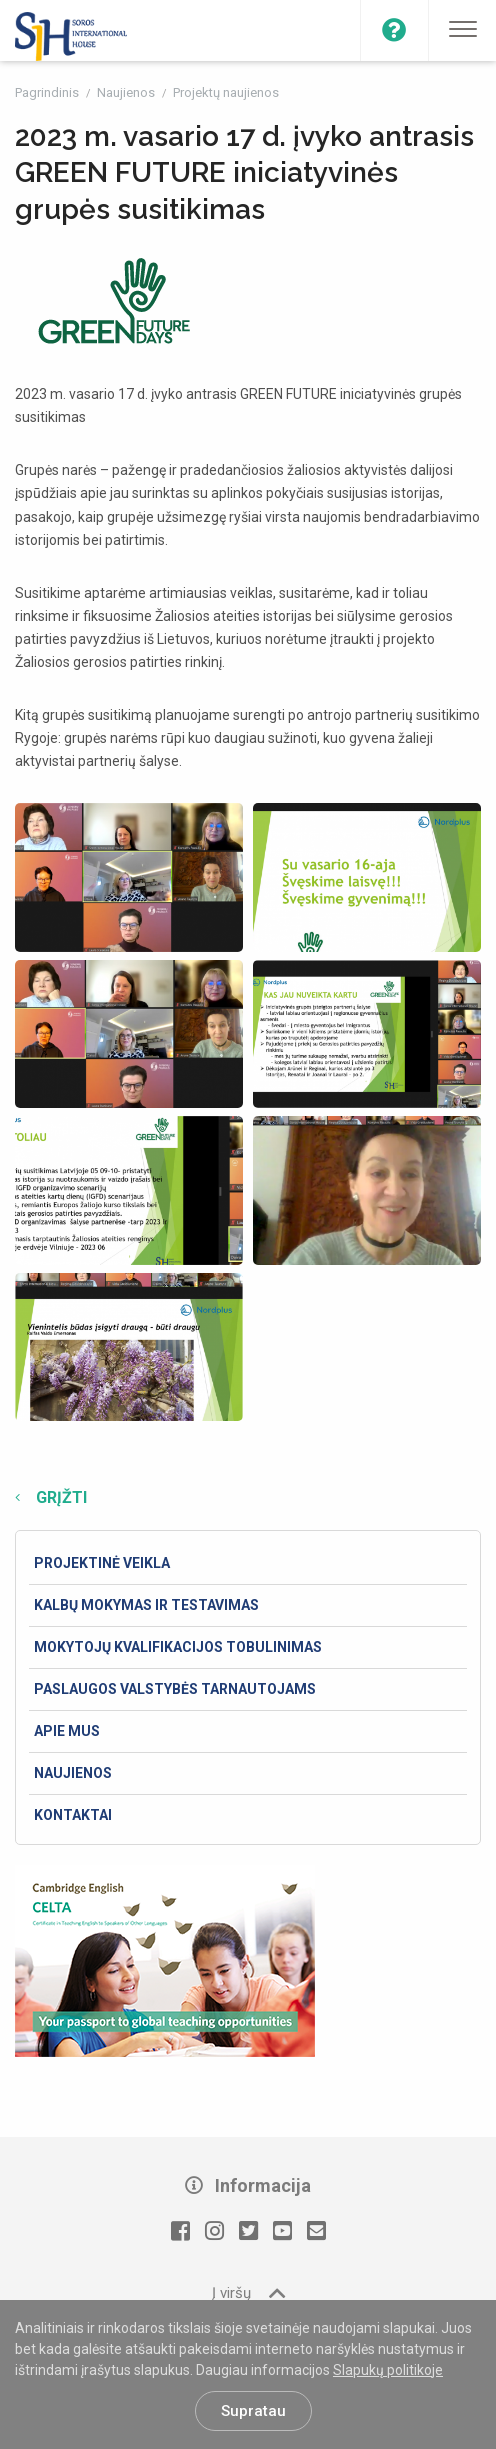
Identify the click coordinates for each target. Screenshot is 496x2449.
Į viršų (248, 2292)
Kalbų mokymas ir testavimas (146, 1605)
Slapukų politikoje (388, 2370)
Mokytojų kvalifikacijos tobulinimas (178, 1647)
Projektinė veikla (102, 1563)
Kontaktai (73, 1815)
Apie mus (67, 1731)
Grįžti (59, 1497)
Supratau (253, 2411)
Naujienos (127, 92)
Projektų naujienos (226, 92)
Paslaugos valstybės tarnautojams (175, 1689)
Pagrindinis (48, 92)
